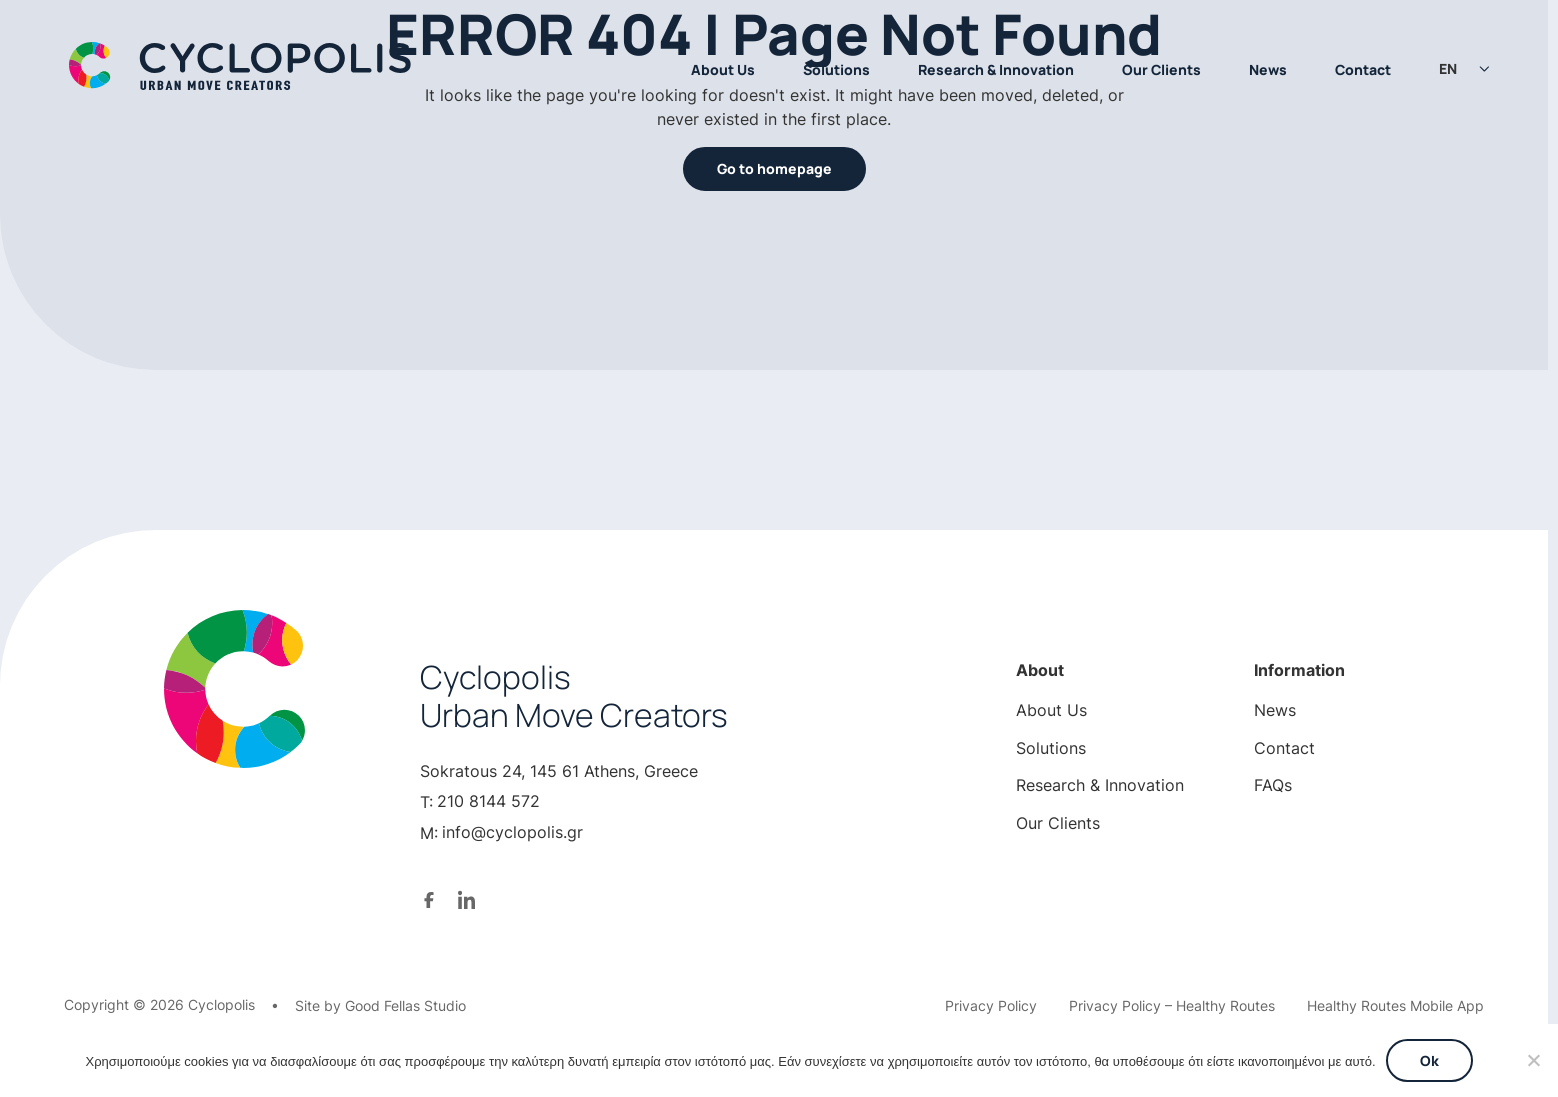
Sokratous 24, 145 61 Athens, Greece (559, 771)
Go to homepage (774, 168)
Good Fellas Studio (405, 1005)
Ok (1429, 1060)
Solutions (836, 69)
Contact (1363, 69)
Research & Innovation (996, 69)
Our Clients (1161, 69)
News (1268, 69)
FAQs (1273, 785)
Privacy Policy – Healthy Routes (1172, 1005)
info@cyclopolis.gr (512, 832)
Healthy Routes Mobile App (1395, 1005)
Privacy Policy (991, 1005)
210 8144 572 (488, 801)
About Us (723, 69)
